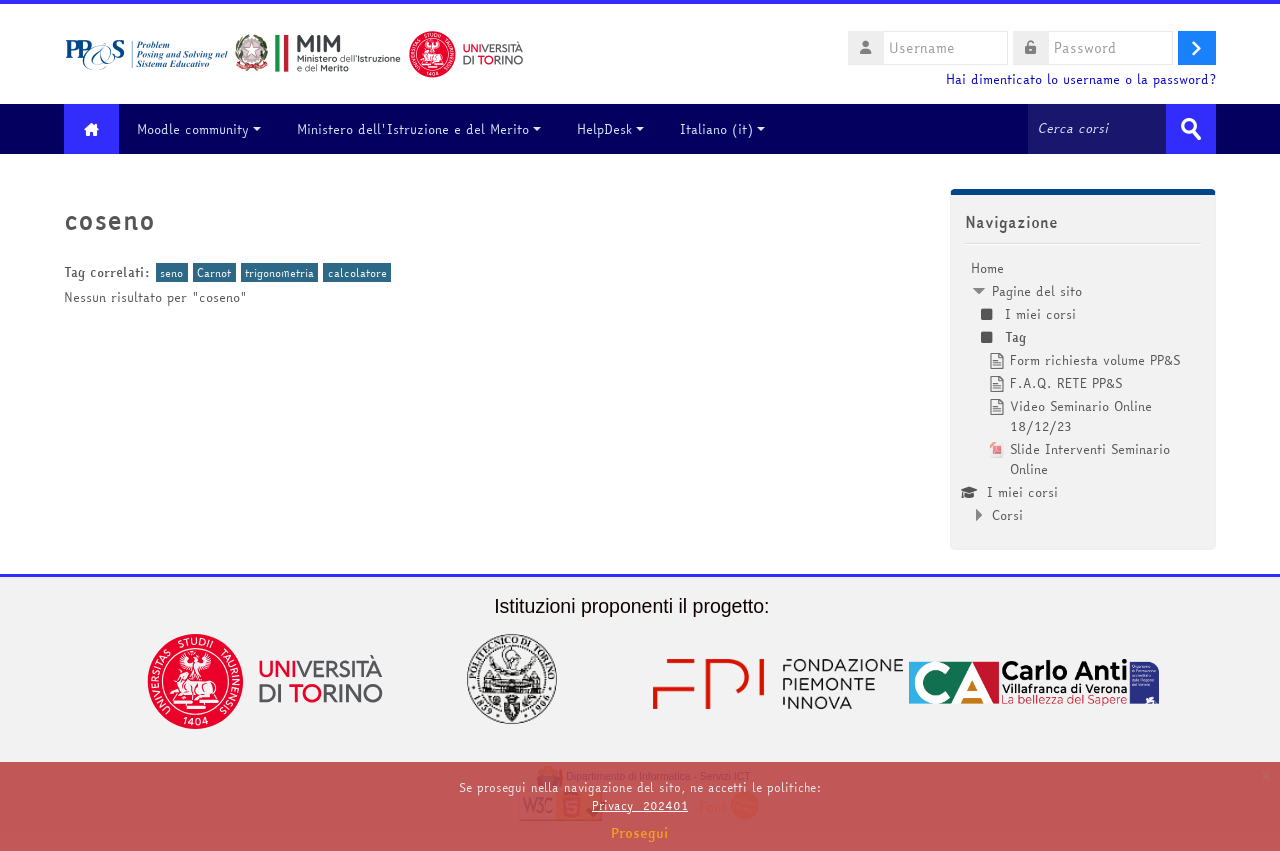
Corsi (1007, 515)
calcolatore (357, 272)
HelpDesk (610, 129)
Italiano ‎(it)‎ (722, 129)
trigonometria (279, 272)
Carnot (214, 272)
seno (171, 272)
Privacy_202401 (640, 805)
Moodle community (199, 129)
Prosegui (640, 833)
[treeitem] (1083, 391)
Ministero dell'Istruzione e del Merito (419, 129)
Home (987, 268)
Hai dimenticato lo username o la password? (1081, 79)
